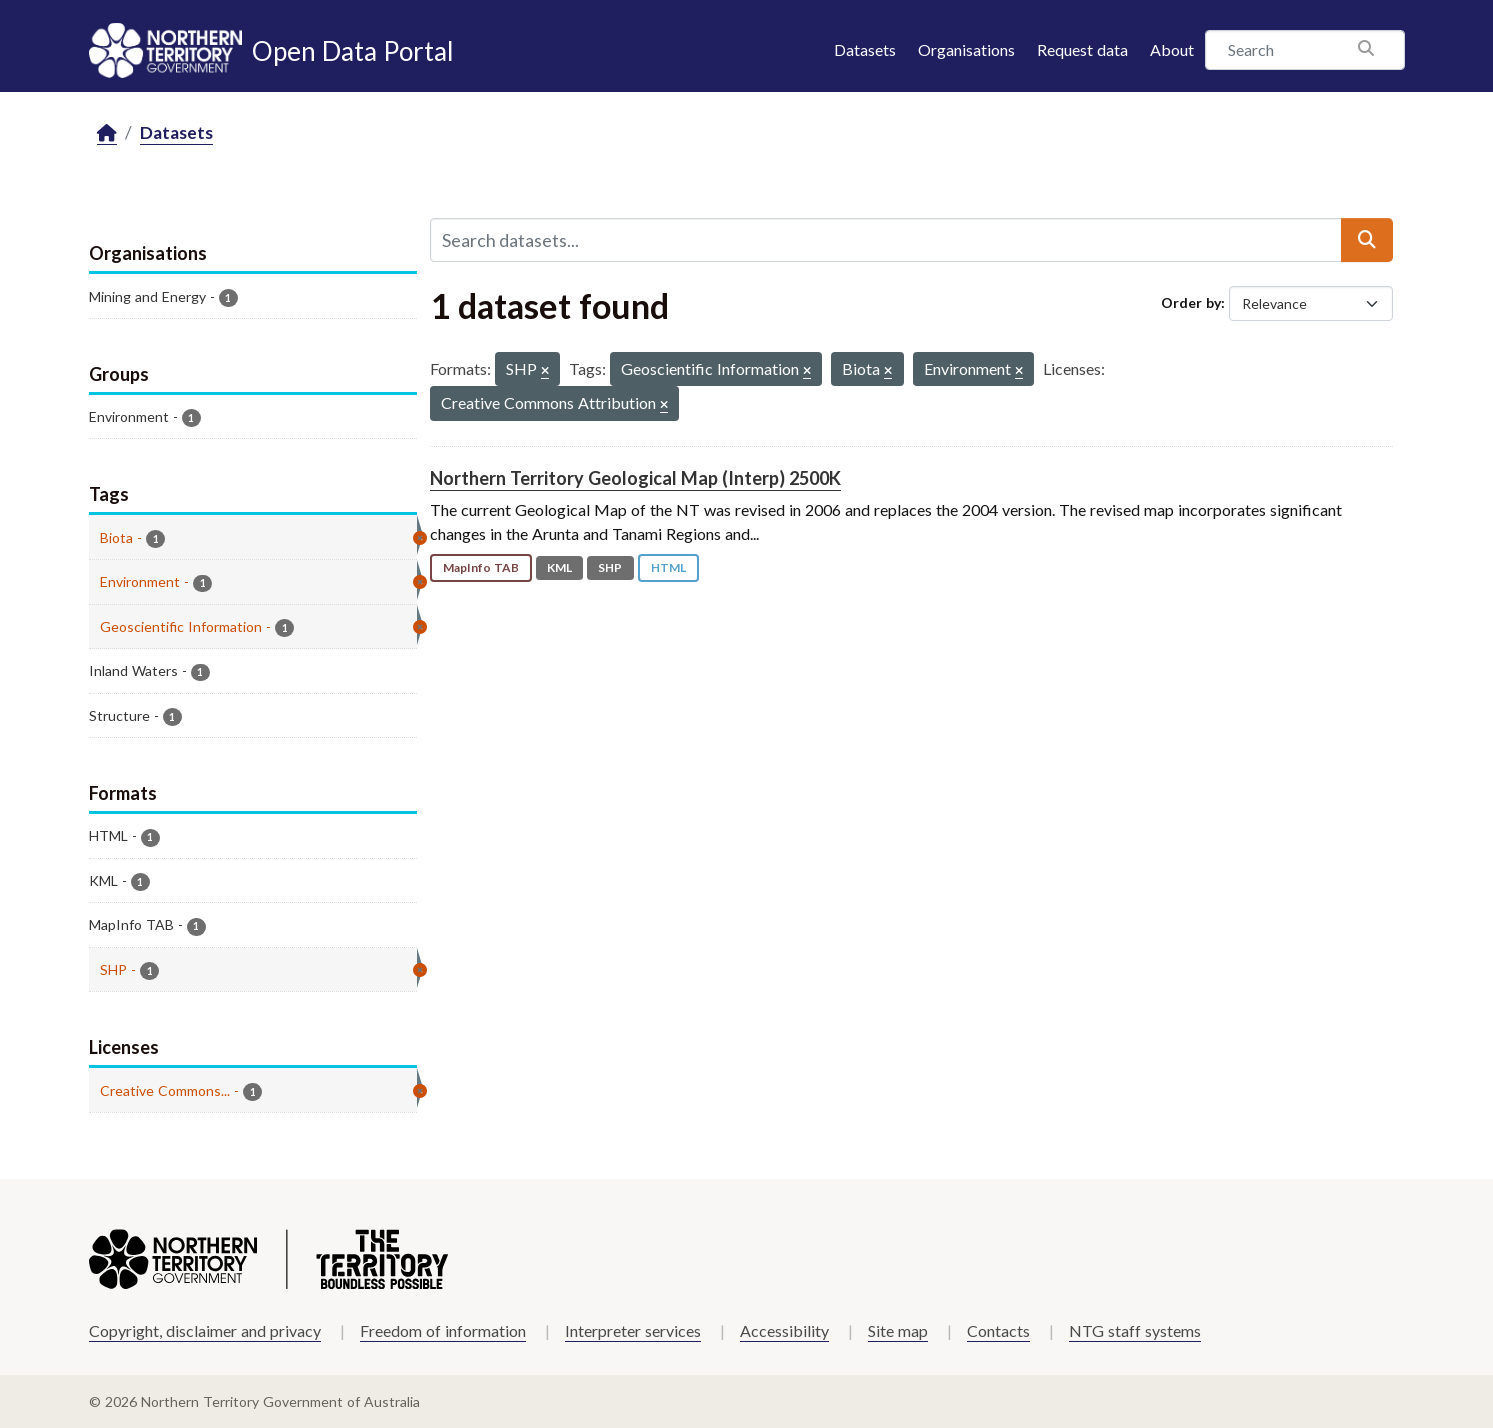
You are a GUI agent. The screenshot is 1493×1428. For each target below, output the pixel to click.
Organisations (966, 49)
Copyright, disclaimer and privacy (205, 1330)
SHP (610, 567)
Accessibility (784, 1330)
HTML (668, 567)
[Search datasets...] (886, 240)
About (1172, 49)
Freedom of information (443, 1330)
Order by (1191, 302)
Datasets (865, 49)
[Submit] (1367, 240)
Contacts (998, 1330)
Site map (898, 1330)
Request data (1082, 49)
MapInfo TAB (481, 567)
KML (559, 567)
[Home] (107, 133)
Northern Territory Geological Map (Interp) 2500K (635, 478)
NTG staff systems (1135, 1330)
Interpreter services (633, 1330)
